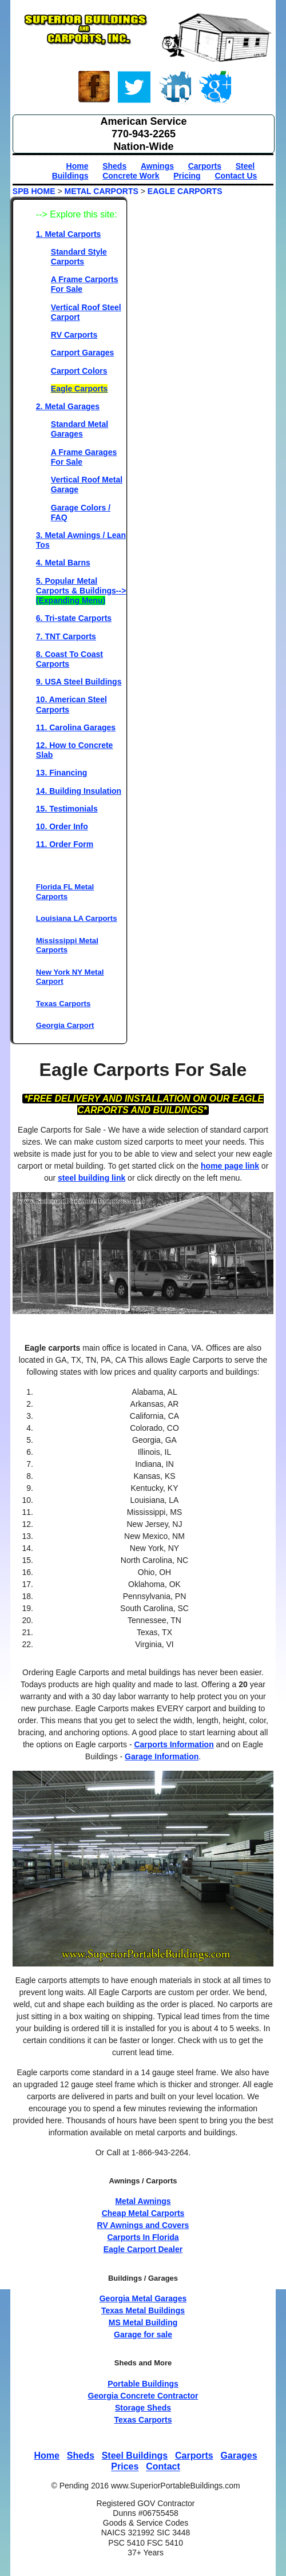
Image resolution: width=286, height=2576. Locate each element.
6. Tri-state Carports (74, 618)
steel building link (91, 1177)
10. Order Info (62, 826)
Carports (204, 166)
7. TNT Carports (66, 636)
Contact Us (235, 175)
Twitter (134, 88)
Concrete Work (130, 175)
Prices (124, 2467)
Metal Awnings (142, 2201)
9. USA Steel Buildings (79, 681)
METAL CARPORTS (101, 191)
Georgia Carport (65, 1025)
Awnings (157, 166)
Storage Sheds (143, 2407)
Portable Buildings (143, 2383)
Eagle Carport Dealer (143, 2249)
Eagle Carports (79, 388)
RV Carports (74, 334)
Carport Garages (82, 352)
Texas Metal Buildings (143, 2310)
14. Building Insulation (78, 791)
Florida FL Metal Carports (65, 891)
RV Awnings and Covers (143, 2225)
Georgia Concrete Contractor (143, 2395)
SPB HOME (34, 191)
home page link (230, 1165)
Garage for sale (143, 2334)
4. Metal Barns (63, 562)
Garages (239, 2455)
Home (77, 166)
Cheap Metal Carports (143, 2213)
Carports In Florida (142, 2237)
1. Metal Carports (68, 234)
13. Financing (61, 772)
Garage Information (161, 1756)
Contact (163, 2467)
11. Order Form (64, 844)
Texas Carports (63, 1003)
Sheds (114, 166)
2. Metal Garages (68, 406)
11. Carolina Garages (76, 727)
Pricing (186, 175)
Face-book (94, 88)
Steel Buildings (135, 2455)
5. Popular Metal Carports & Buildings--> (81, 590)
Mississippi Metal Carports (67, 945)
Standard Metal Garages (79, 429)
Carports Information (173, 1744)
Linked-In (174, 88)
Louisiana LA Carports (76, 918)
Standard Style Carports (79, 256)
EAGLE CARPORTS (185, 191)
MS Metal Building (143, 2322)
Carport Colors (79, 370)
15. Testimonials (67, 808)
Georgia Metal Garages (143, 2298)
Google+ (214, 88)
